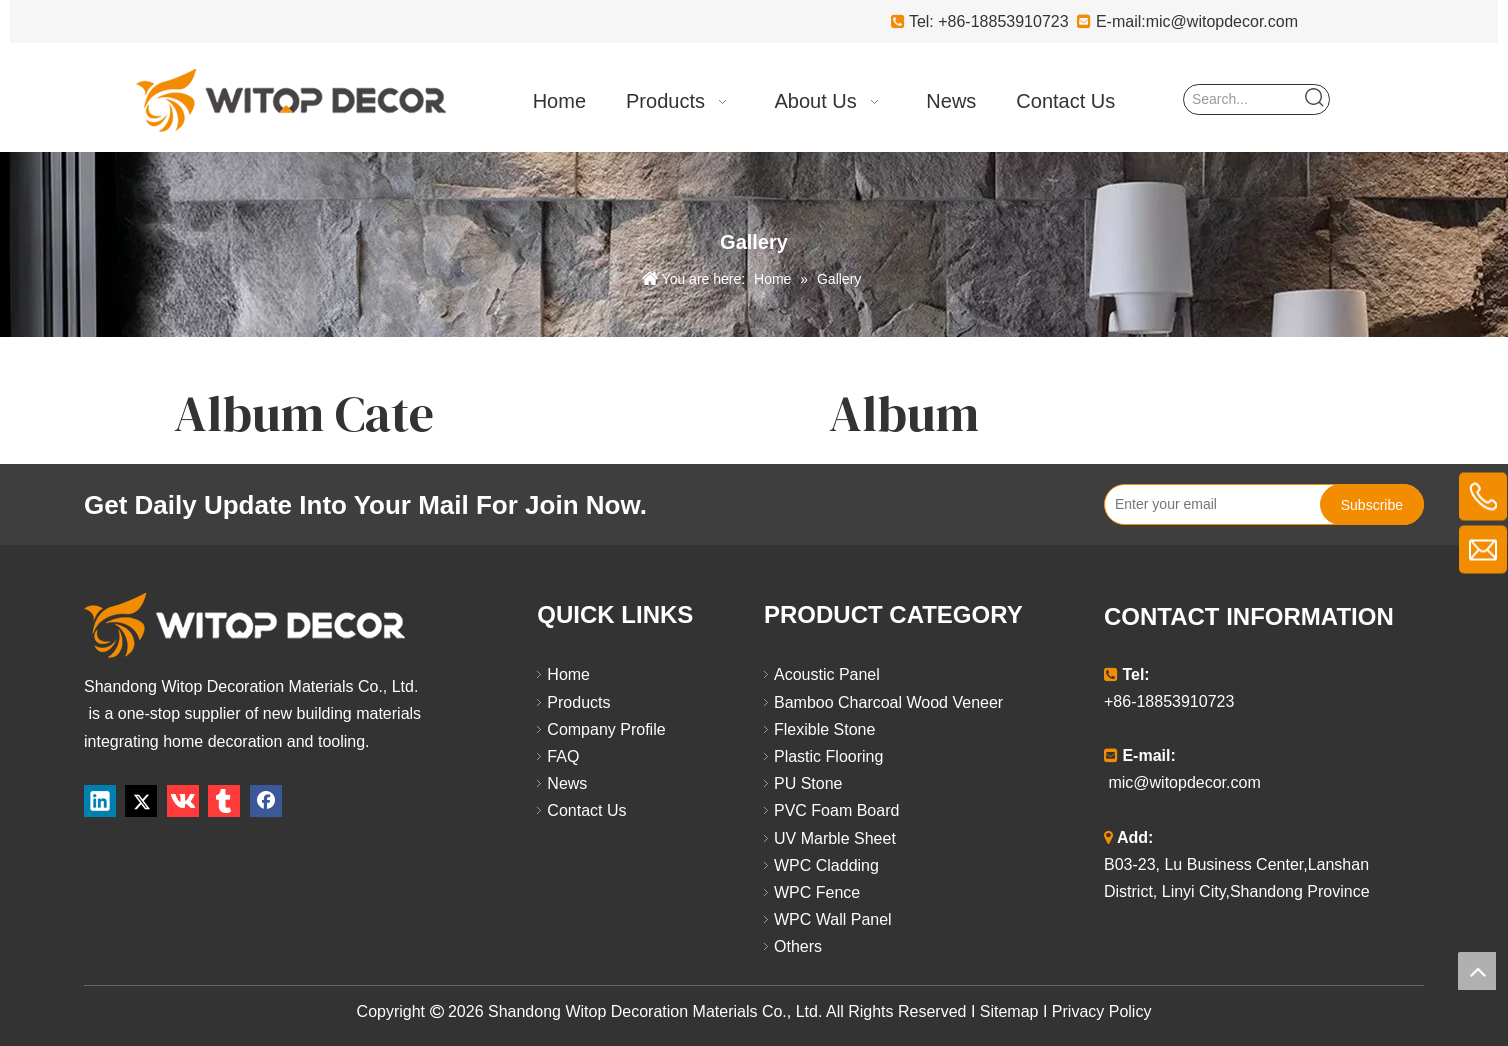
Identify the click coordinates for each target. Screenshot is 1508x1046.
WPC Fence (817, 892)
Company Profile (606, 729)
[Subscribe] (1372, 504)
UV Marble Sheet (835, 838)
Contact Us (586, 810)
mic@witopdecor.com (1222, 21)
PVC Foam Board (836, 810)
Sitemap (1009, 1011)
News (567, 783)
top (1477, 971)
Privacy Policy (1102, 1011)
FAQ (563, 756)
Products (578, 702)
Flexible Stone (824, 729)
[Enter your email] (1208, 504)
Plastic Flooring (828, 756)
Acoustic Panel (827, 674)
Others (798, 946)
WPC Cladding (826, 865)
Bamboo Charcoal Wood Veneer (888, 702)
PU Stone (808, 783)
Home (568, 674)
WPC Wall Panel (833, 919)
